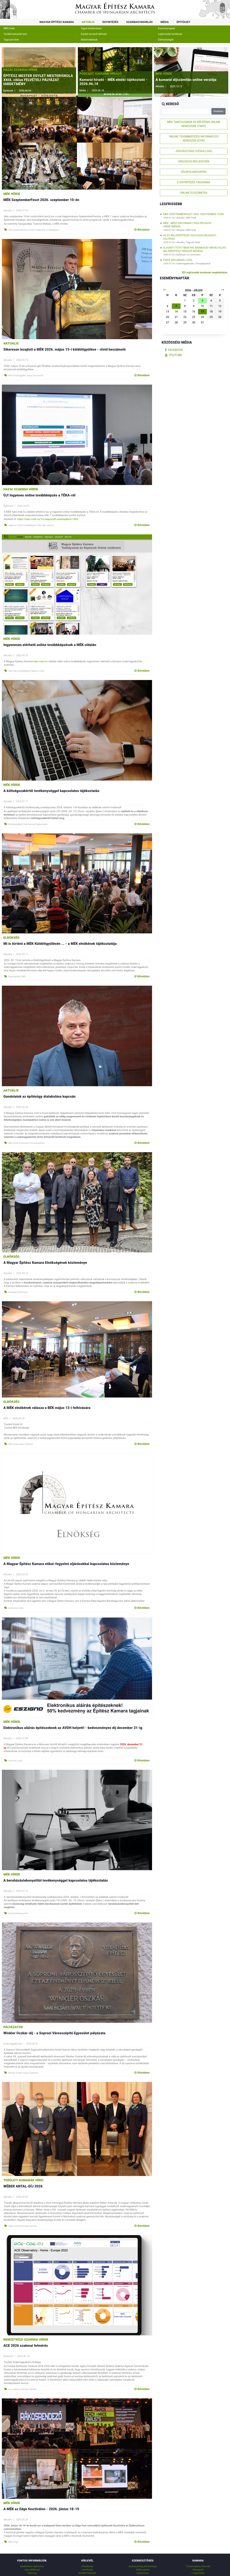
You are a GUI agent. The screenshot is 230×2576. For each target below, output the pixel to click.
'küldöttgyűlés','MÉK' (17, 976)
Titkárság (32, 2573)
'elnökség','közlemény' (18, 1292)
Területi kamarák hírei (15, 34)
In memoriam (193, 254)
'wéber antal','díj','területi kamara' (22, 2226)
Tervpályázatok (203, 263)
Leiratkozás (87, 2569)
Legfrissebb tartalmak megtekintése (204, 272)
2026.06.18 (105, 90)
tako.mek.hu (41, 661)
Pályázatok (13, 2027)
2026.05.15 (22, 360)
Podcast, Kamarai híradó (108, 73)
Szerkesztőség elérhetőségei (143, 2566)
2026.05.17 (22, 954)
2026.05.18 (18, 1418)
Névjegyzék (198, 2569)
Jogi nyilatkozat (32, 2569)
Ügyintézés (110, 22)
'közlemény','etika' (16, 1608)
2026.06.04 (33, 90)
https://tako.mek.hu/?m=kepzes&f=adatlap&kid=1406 (47, 519)
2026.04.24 (22, 1107)
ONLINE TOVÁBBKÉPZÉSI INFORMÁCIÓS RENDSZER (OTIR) (193, 138)
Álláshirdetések (89, 39)
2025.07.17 (22, 801)
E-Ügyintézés (198, 2573)
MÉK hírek (9, 28)
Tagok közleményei (91, 28)
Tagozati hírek (11, 39)
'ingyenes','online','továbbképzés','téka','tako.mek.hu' (31, 525)
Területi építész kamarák (198, 2566)
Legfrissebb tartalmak (170, 34)
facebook (174, 350)
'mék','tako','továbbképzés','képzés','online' (26, 671)
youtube (173, 355)
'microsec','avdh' (15, 1761)
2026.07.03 (22, 210)
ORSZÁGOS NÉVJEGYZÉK (193, 161)
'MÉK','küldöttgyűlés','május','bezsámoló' (26, 375)
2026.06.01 (32, 2043)
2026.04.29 (23, 505)
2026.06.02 (22, 2196)
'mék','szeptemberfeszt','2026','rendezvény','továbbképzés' (33, 230)
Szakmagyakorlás (139, 22)
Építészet (183, 22)
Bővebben (142, 229)
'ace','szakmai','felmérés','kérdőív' (22, 2389)
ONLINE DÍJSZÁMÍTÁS (193, 192)
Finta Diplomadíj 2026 (177, 260)
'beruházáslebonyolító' (18, 1913)
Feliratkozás (87, 2566)
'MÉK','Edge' (13, 2542)
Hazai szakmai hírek (28, 69)
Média (165, 22)
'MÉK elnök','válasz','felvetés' (20, 1444)
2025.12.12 (184, 86)
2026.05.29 (22, 655)
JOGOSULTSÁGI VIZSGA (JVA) (193, 151)
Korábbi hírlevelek (87, 2573)
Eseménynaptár (166, 28)
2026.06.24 (22, 2519)
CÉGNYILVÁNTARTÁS (194, 172)
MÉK (5, 1418)
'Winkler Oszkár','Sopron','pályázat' (23, 2073)
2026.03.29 (22, 1574)
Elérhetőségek (166, 39)
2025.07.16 (22, 1891)
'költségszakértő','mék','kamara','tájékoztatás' (28, 824)
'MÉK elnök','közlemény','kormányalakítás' (26, 1143)
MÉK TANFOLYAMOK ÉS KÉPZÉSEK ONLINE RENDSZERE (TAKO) (193, 124)
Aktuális (88, 22)
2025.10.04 (22, 1738)
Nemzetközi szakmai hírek (25, 2339)
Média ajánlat (142, 2569)
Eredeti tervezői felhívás (94, 34)
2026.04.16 (22, 1273)
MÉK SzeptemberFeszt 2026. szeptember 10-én (193, 214)
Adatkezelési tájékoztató (32, 2566)
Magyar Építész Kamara (57, 22)
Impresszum (142, 2573)
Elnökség (11, 937)
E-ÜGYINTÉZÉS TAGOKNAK (193, 182)
